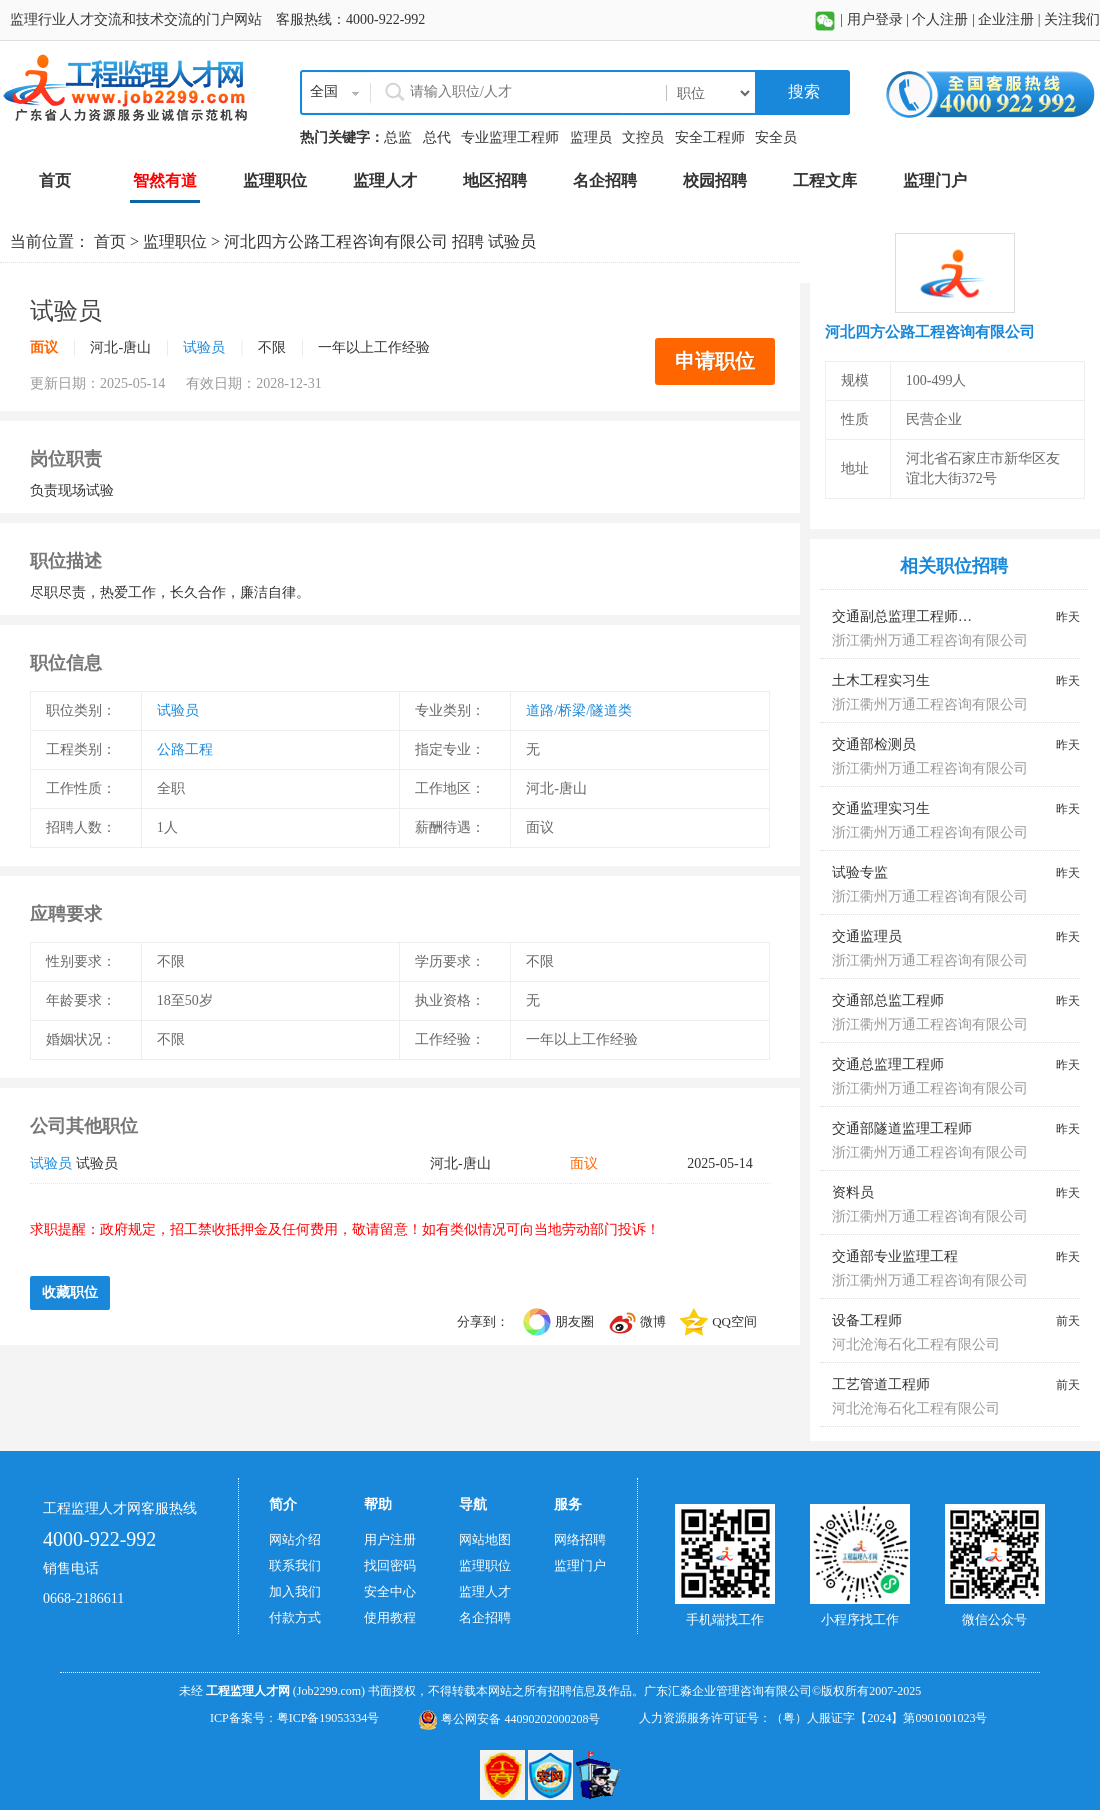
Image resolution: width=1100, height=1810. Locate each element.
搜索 (802, 91)
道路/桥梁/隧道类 (579, 710)
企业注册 (1006, 19)
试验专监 (860, 872)
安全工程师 (710, 137)
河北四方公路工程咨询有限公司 (336, 241)
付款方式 (295, 1617)
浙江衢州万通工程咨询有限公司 (930, 640)
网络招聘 (580, 1539)
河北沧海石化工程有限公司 (916, 1344)
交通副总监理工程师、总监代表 (930, 616)
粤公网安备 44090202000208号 (509, 1719)
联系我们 (295, 1565)
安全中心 (390, 1591)
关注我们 (1072, 19)
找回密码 (390, 1565)
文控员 (643, 137)
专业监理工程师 (510, 137)
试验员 (204, 347)
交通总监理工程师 (888, 1064)
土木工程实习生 (881, 680)
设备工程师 (867, 1320)
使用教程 (390, 1617)
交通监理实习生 (881, 808)
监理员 (591, 137)
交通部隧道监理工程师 (902, 1128)
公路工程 (185, 749)
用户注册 (390, 1539)
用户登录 (875, 19)
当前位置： (52, 241)
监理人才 (485, 1591)
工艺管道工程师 (881, 1384)
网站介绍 (295, 1539)
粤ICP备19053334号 (328, 1718)
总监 (398, 137)
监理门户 (580, 1565)
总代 (437, 137)
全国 (324, 91)
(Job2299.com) (329, 1691)
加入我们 (295, 1591)
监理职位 (175, 241)
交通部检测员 (874, 744)
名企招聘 (485, 1617)
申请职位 (715, 361)
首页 (110, 241)
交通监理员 (867, 936)
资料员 (853, 1192)
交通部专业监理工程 (895, 1256)
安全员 (776, 137)
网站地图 (485, 1539)
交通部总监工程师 (888, 1000)
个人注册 (940, 19)
